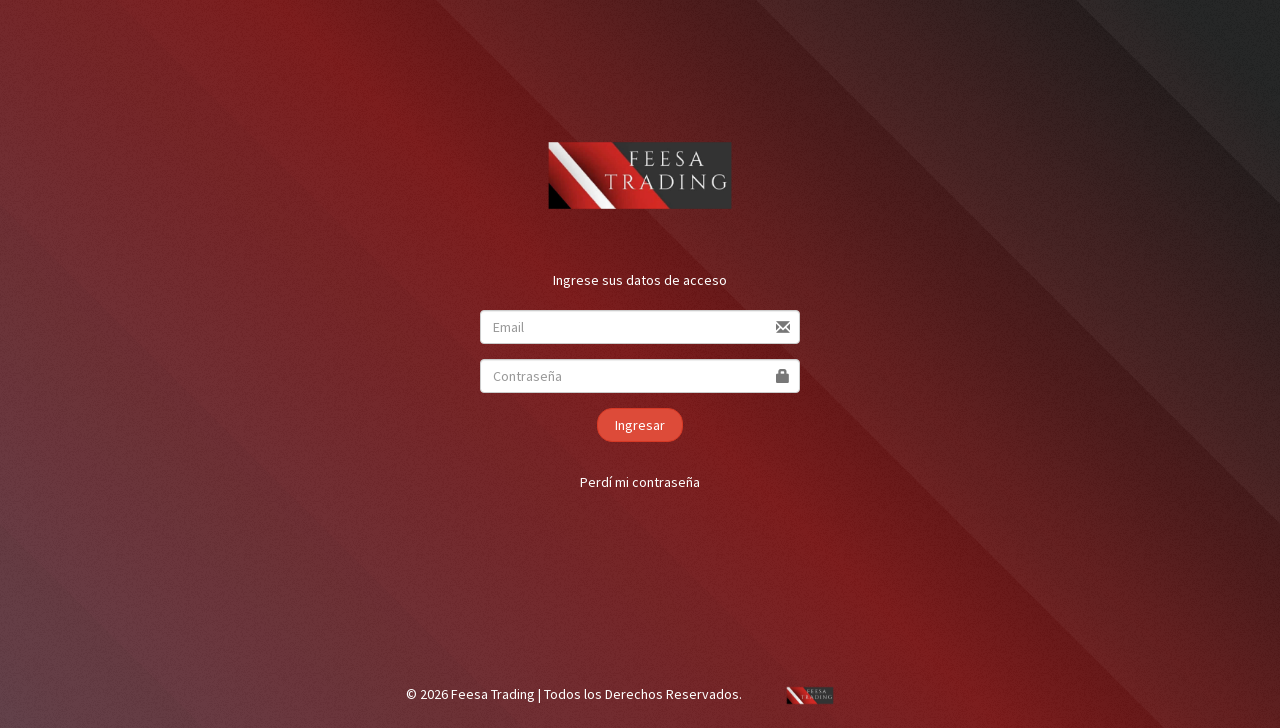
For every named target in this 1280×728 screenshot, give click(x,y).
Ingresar (640, 425)
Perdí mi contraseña (640, 482)
